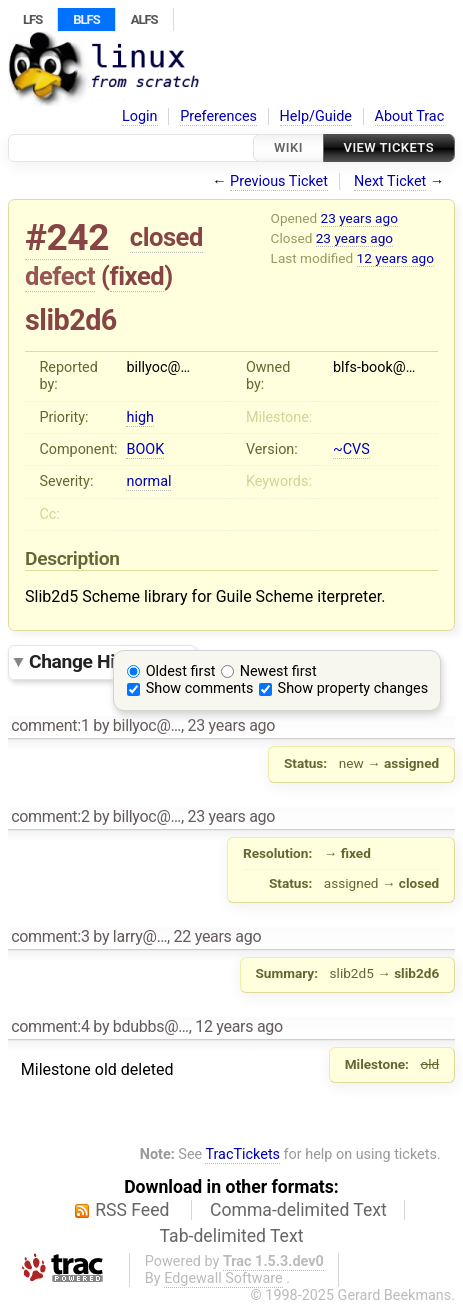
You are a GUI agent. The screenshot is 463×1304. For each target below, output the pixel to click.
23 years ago (359, 218)
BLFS (86, 19)
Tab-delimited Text (232, 1236)
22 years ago (218, 936)
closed (166, 237)
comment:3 (50, 936)
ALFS (144, 19)
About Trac (410, 116)
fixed (137, 276)
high (139, 417)
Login (140, 116)
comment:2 (50, 816)
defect (60, 276)
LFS (32, 19)
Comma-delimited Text (298, 1210)
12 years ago (395, 258)
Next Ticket (390, 181)
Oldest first (181, 671)
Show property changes (353, 688)
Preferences (218, 116)
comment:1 (50, 725)
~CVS (351, 449)
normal (148, 481)
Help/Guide (316, 116)
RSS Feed (132, 1210)
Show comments (200, 688)
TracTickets (242, 1154)
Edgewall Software (223, 1278)
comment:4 (50, 1026)
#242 (67, 237)
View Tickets (389, 147)
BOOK (145, 449)
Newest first (278, 671)
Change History (107, 661)
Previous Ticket (279, 181)
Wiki (288, 147)
